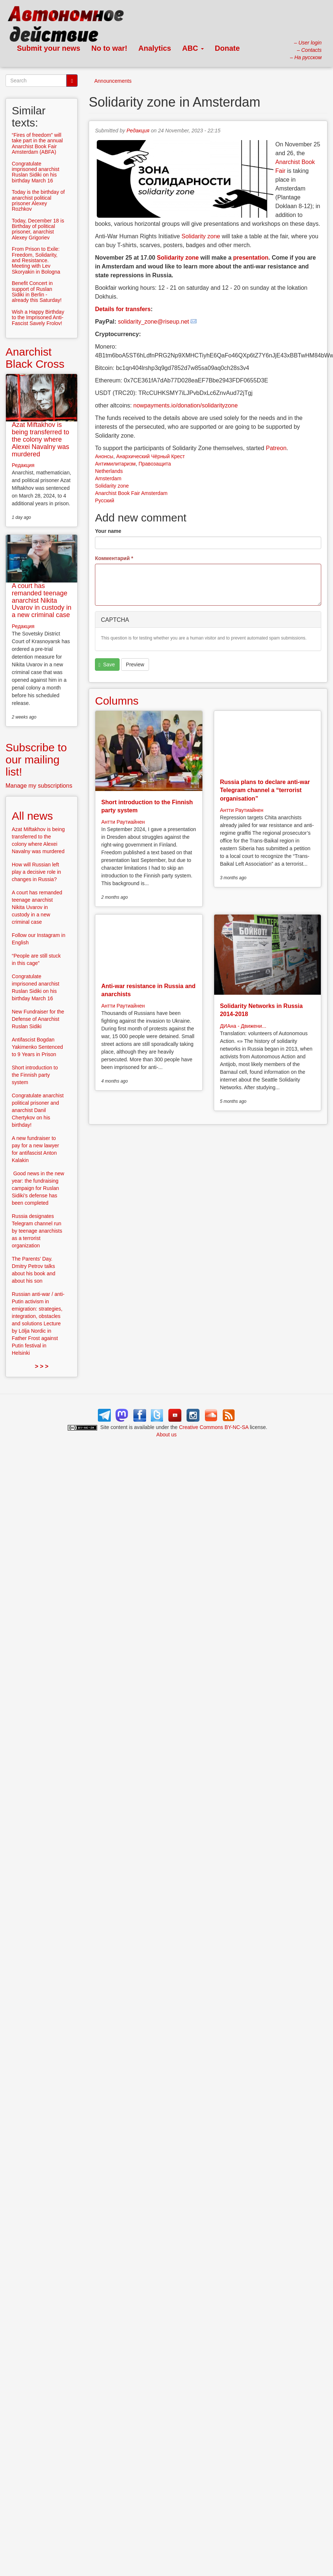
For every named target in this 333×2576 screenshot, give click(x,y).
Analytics (154, 48)
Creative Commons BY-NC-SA (214, 1427)
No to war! (109, 48)
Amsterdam (108, 478)
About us (166, 1434)
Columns (116, 701)
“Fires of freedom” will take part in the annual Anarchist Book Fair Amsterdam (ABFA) (37, 143)
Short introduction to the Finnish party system (35, 1075)
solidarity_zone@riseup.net (153, 321)
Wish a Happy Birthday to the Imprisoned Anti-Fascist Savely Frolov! (38, 317)
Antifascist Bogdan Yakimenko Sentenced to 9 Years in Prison (37, 1047)
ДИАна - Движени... (243, 1026)
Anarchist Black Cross (35, 358)
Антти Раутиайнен (123, 822)
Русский (104, 500)
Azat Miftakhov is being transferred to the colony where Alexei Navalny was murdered (40, 439)
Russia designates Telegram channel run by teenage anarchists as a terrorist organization (37, 1230)
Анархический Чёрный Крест (150, 456)
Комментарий (114, 558)
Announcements (112, 81)
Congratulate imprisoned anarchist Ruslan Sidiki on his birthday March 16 (35, 172)
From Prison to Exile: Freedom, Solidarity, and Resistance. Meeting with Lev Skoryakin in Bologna (36, 260)
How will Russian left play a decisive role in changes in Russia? (36, 872)
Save (107, 665)
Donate (227, 48)
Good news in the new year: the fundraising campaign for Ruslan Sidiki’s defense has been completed (38, 1188)
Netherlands (109, 471)
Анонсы (104, 456)
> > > (42, 1366)
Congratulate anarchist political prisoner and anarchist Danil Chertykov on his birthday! (38, 1110)
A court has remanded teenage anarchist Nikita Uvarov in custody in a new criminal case (41, 600)
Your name (108, 531)
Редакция (138, 130)
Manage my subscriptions (39, 786)
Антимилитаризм (115, 464)
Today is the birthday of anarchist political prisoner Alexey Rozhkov (38, 200)
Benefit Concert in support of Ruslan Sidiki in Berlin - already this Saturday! (36, 291)
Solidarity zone (200, 236)
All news (32, 816)
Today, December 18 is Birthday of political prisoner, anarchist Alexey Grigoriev (38, 229)
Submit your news (48, 48)
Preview (135, 664)
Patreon (276, 448)
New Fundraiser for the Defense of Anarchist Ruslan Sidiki (38, 1019)
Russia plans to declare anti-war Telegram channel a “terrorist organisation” (265, 790)
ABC (193, 48)
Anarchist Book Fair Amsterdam (131, 493)
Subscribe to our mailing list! (36, 759)
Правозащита (154, 464)
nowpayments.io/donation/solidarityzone (185, 405)
